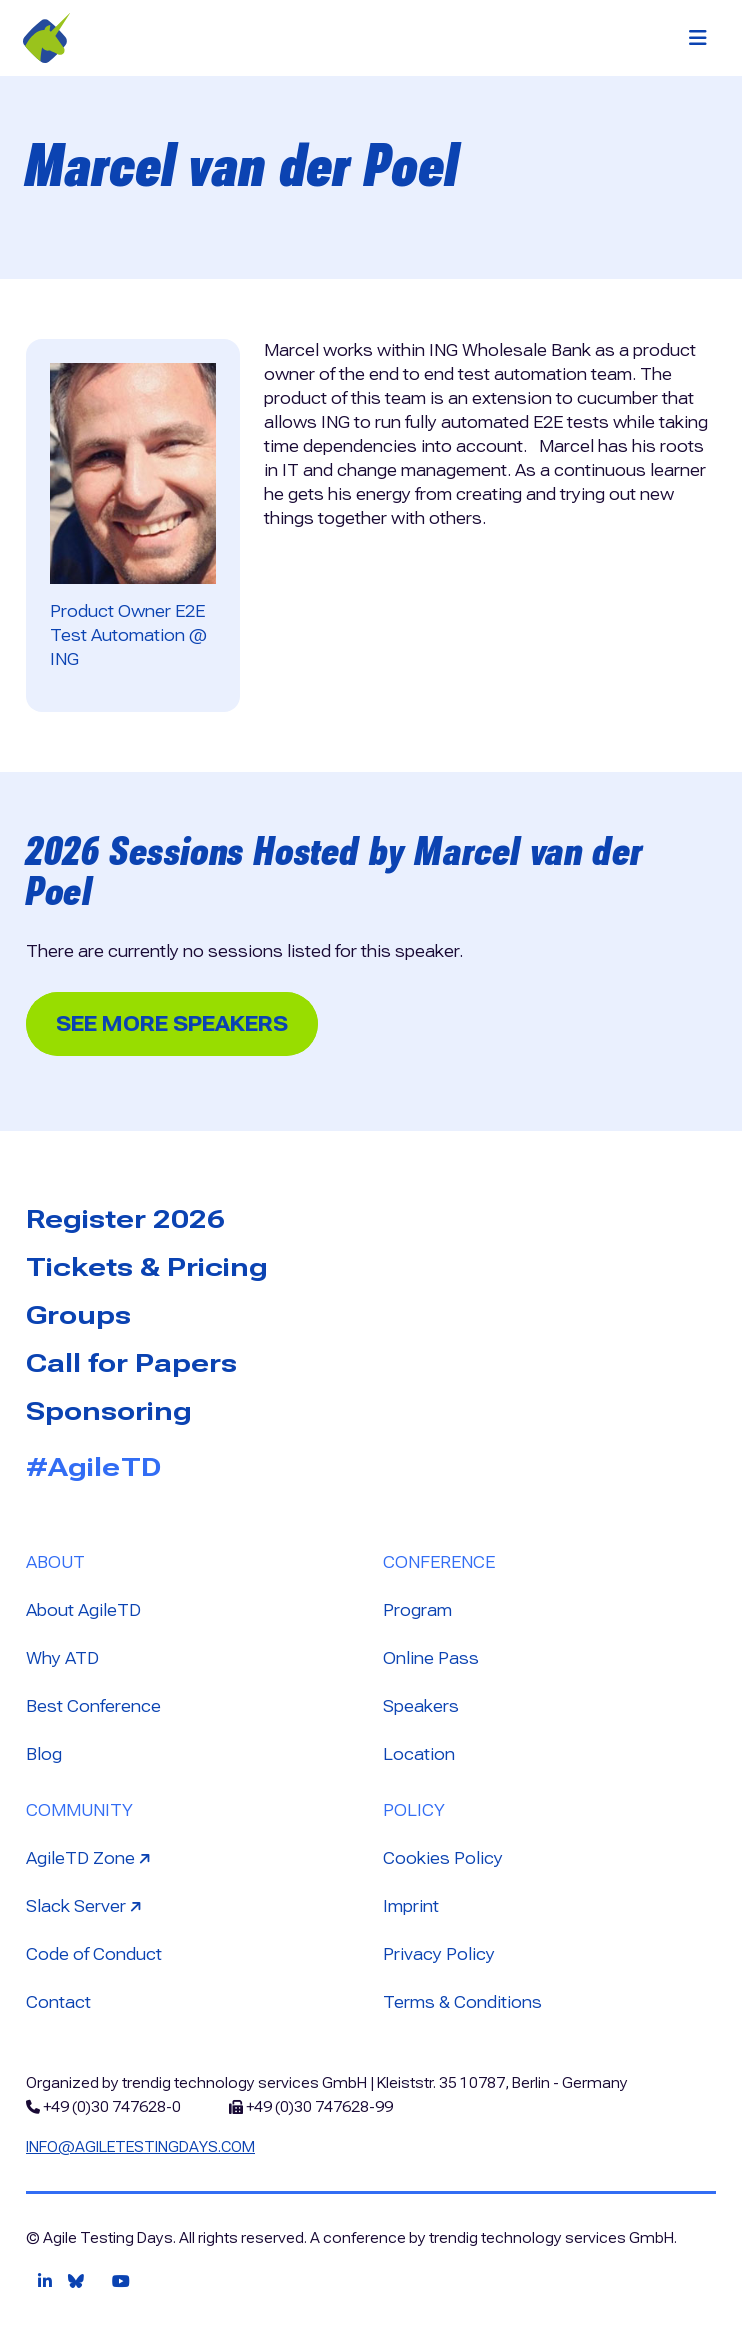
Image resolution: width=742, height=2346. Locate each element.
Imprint (411, 1906)
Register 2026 (125, 1219)
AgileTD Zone (90, 1857)
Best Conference (93, 1706)
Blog (44, 1754)
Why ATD (62, 1658)
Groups (78, 1315)
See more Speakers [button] (172, 1024)
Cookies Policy (443, 1858)
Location (419, 1754)
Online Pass (431, 1658)
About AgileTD (83, 1610)
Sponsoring (109, 1411)
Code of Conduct (94, 1954)
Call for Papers (131, 1363)
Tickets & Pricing (147, 1267)
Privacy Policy (439, 1954)
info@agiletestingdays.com (140, 2147)
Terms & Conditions (462, 2002)
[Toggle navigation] (698, 38)
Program (417, 1610)
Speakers (421, 1706)
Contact (58, 2002)
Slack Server (86, 1905)
